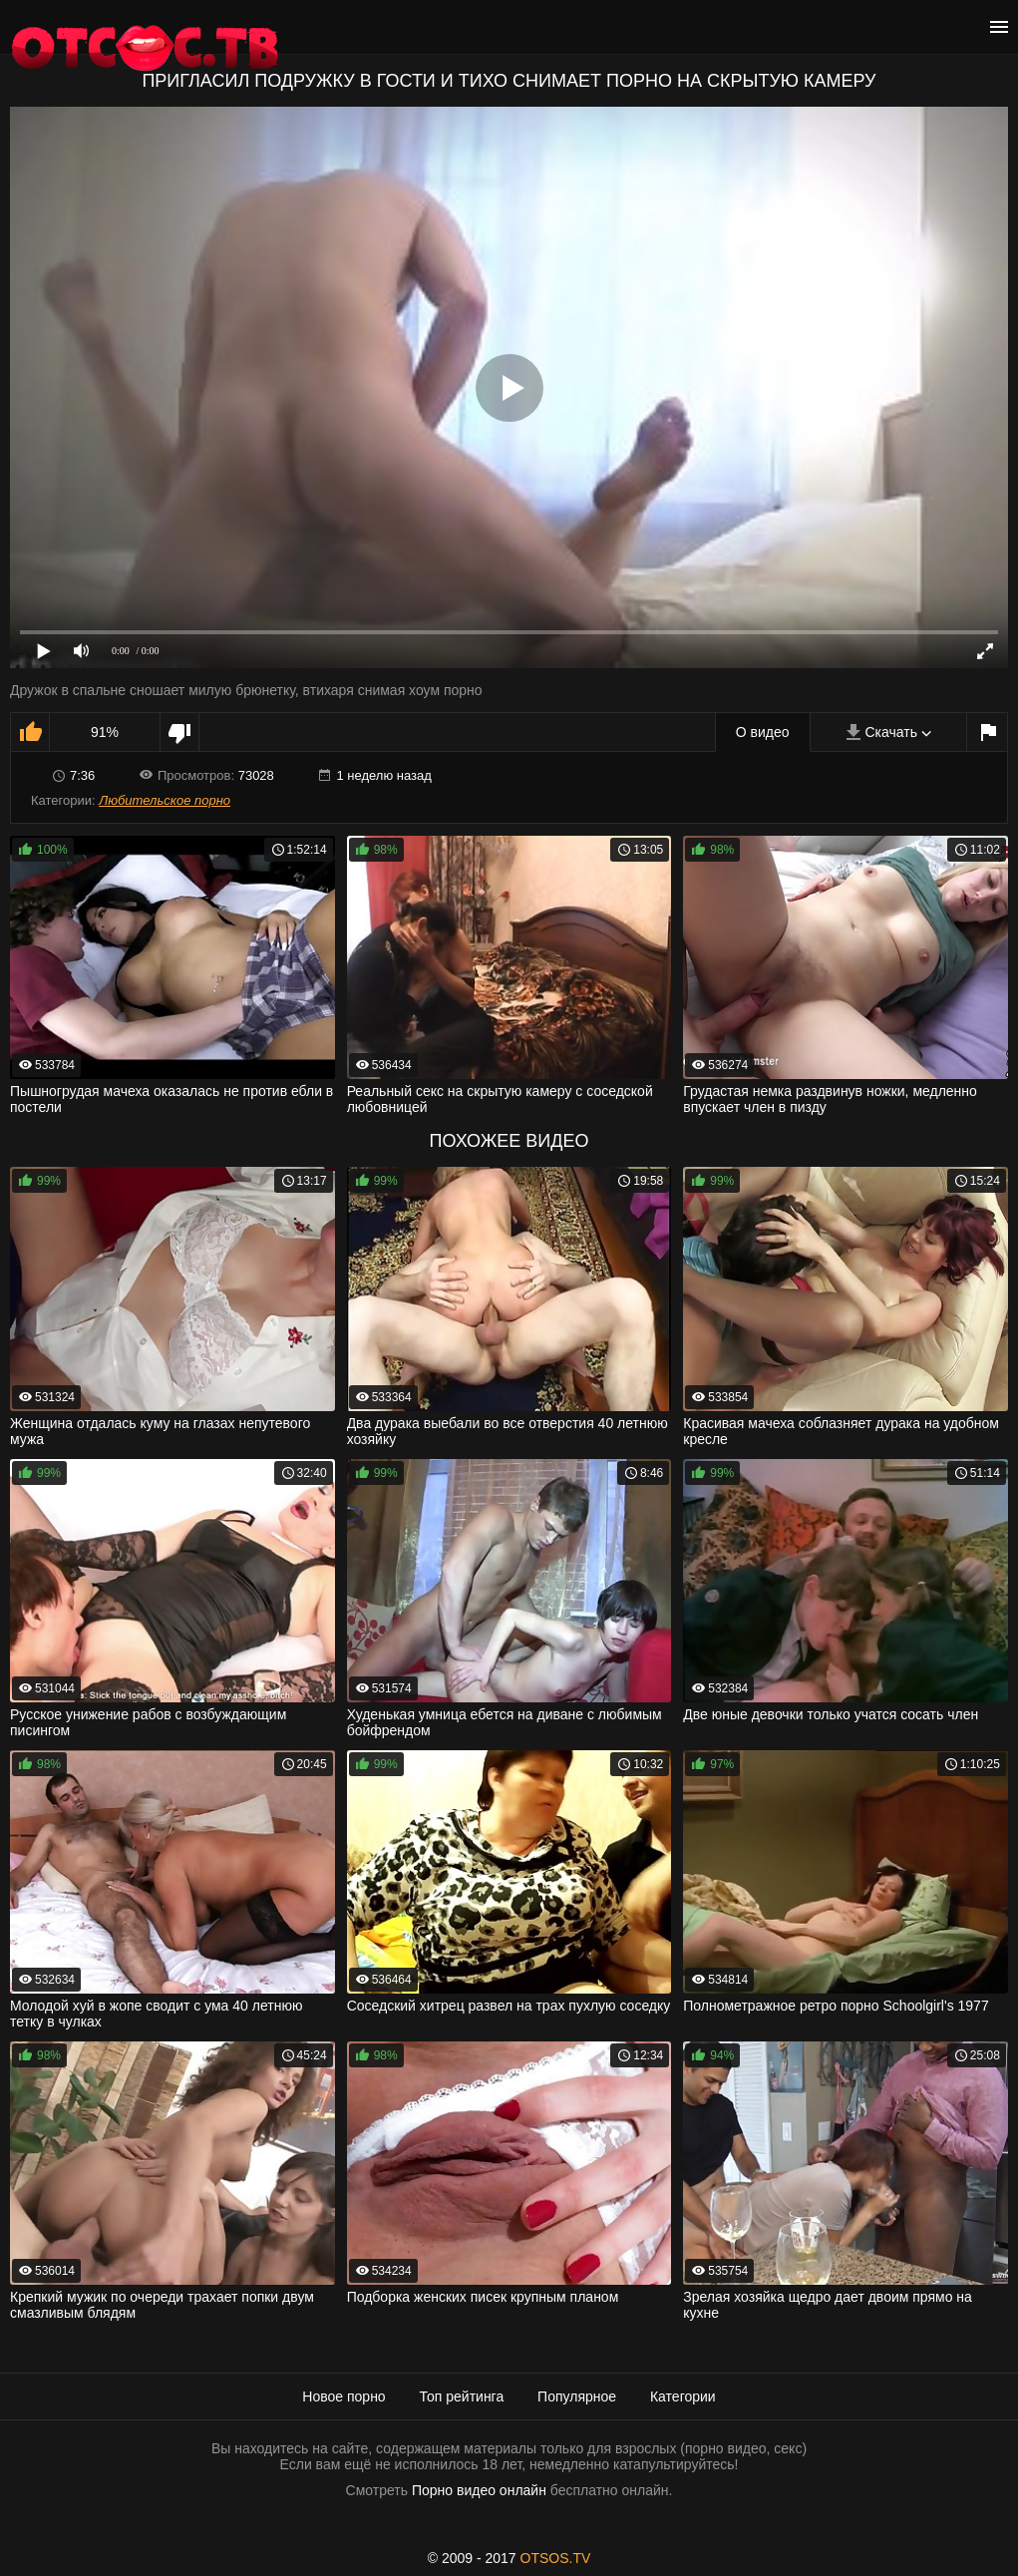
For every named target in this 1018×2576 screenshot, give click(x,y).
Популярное (576, 2396)
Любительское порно (164, 800)
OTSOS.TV (555, 2558)
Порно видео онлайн (479, 2490)
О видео (763, 732)
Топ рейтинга (462, 2396)
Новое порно (343, 2396)
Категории (683, 2396)
